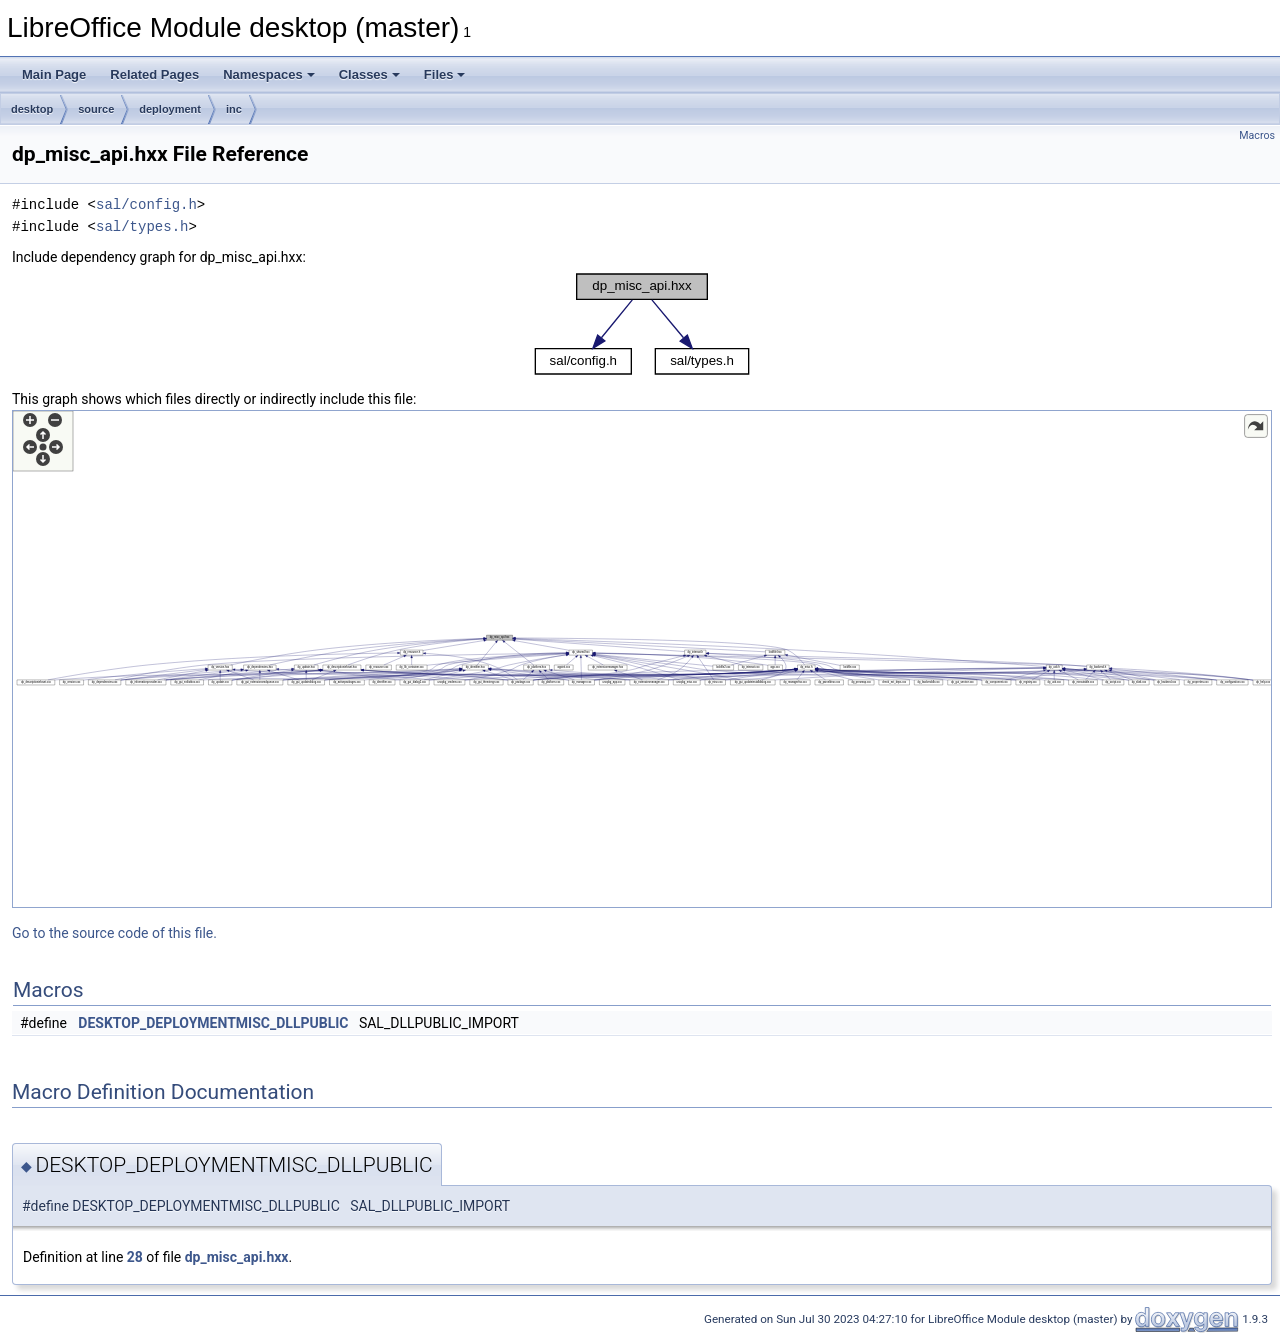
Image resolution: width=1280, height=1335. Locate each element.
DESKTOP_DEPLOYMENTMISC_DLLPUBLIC (213, 1023)
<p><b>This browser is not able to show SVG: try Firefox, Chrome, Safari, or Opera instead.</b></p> (642, 324)
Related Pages (154, 74)
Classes (369, 74)
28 (135, 1257)
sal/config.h (146, 204)
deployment (170, 109)
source (96, 109)
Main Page (54, 74)
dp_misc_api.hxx (237, 1257)
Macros (1257, 135)
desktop (32, 109)
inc (234, 109)
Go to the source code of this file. (114, 933)
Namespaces (269, 74)
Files (445, 74)
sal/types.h (142, 226)
